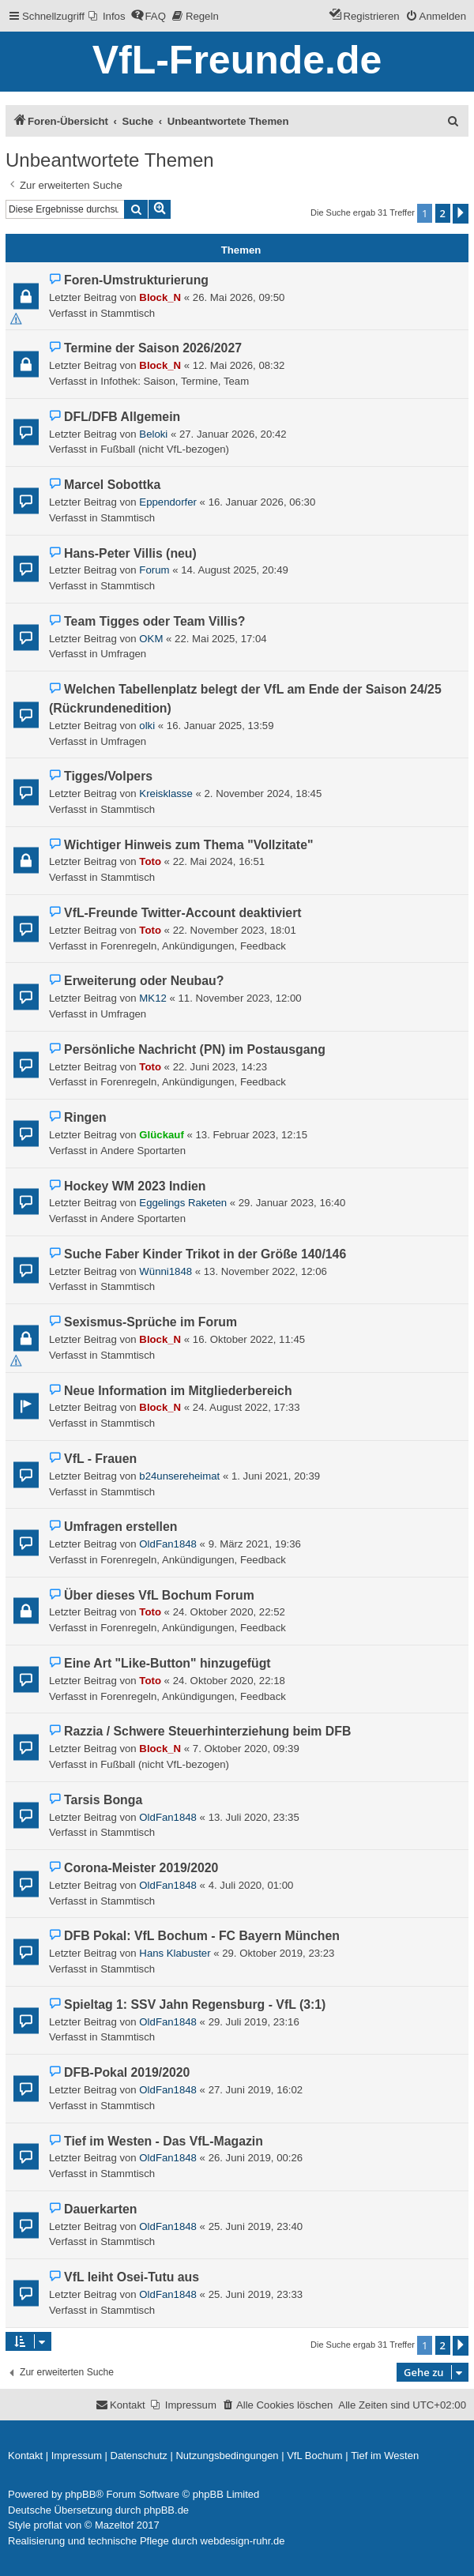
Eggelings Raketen (183, 1203)
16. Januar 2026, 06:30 (262, 502)
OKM (151, 639)
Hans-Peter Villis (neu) (130, 553)
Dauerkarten (100, 2209)
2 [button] (443, 213)
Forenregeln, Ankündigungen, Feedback (193, 946)
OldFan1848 (168, 1544)
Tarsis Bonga (103, 1800)
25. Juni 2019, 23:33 (256, 2294)
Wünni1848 (165, 1271)
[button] (460, 214)
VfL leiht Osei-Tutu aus (131, 2277)
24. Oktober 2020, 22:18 (229, 1681)
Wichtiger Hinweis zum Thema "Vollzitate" (188, 845)
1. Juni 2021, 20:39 (275, 1476)
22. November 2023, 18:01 (234, 930)
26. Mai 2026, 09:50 (239, 297)
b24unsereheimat (179, 1476)
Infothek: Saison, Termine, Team (174, 381)
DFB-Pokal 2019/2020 (127, 2072)
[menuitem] (107, 16)
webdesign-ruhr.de (243, 2541)
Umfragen (123, 654)
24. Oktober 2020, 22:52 (229, 1612)
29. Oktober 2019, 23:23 (278, 1953)
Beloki (153, 434)
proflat (48, 2525)
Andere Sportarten (143, 1150)
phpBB (80, 2494)
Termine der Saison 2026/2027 (153, 348)
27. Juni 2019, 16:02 (256, 2090)
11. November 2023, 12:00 (239, 998)
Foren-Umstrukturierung (136, 280)
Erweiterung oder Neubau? (144, 980)
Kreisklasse (165, 793)
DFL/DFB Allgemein (122, 416)
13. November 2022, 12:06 (265, 1271)
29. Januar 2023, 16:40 (292, 1203)
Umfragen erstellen (120, 1526)
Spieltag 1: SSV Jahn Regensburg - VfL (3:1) (194, 2004)
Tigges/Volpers (108, 776)
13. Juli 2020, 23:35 (254, 1817)
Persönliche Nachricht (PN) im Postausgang (194, 1049)
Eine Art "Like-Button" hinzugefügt (167, 1663)
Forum (154, 570)
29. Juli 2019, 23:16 (254, 2022)
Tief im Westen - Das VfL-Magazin (163, 2141)
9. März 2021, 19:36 (255, 1544)
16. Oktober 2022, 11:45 (249, 1339)
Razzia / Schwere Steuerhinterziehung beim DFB (207, 1731)
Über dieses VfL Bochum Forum (159, 1595)
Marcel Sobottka (112, 484)
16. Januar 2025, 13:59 (220, 725)
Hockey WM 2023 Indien (134, 1186)
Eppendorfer (168, 502)
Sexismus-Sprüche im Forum (150, 1322)
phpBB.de (166, 2510)
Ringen (85, 1117)
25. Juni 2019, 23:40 (256, 2226)
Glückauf (161, 1135)
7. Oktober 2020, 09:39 (246, 1748)
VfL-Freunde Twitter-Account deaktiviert (182, 912)
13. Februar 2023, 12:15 (251, 1135)
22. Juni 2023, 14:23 (220, 1067)
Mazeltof (114, 2525)
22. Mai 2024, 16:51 (219, 861)
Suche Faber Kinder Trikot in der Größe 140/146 (205, 1254)
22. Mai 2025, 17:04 (221, 639)
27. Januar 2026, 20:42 (233, 434)
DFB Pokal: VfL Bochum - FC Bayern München (202, 1935)
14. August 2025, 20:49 (234, 570)
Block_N (160, 297)
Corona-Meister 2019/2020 (141, 1868)
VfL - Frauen (100, 1458)
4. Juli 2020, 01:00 (251, 1885)
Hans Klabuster (174, 1953)
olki (147, 725)
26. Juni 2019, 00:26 (256, 2158)
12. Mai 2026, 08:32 (239, 365)
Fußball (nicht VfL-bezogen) (164, 449)
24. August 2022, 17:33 (246, 1407)
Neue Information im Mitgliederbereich (178, 1390)
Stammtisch (127, 313)
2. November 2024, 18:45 (263, 793)
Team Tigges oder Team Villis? (154, 621)
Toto (150, 861)
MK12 (152, 998)
